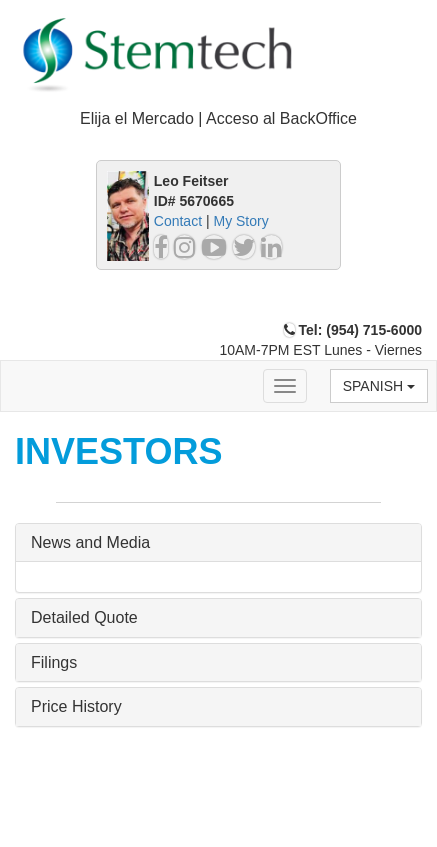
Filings (54, 662)
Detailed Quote (84, 617)
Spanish (379, 386)
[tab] (218, 119)
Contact (178, 221)
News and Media (90, 542)
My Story (240, 221)
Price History (76, 706)
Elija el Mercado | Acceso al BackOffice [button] (218, 118)
